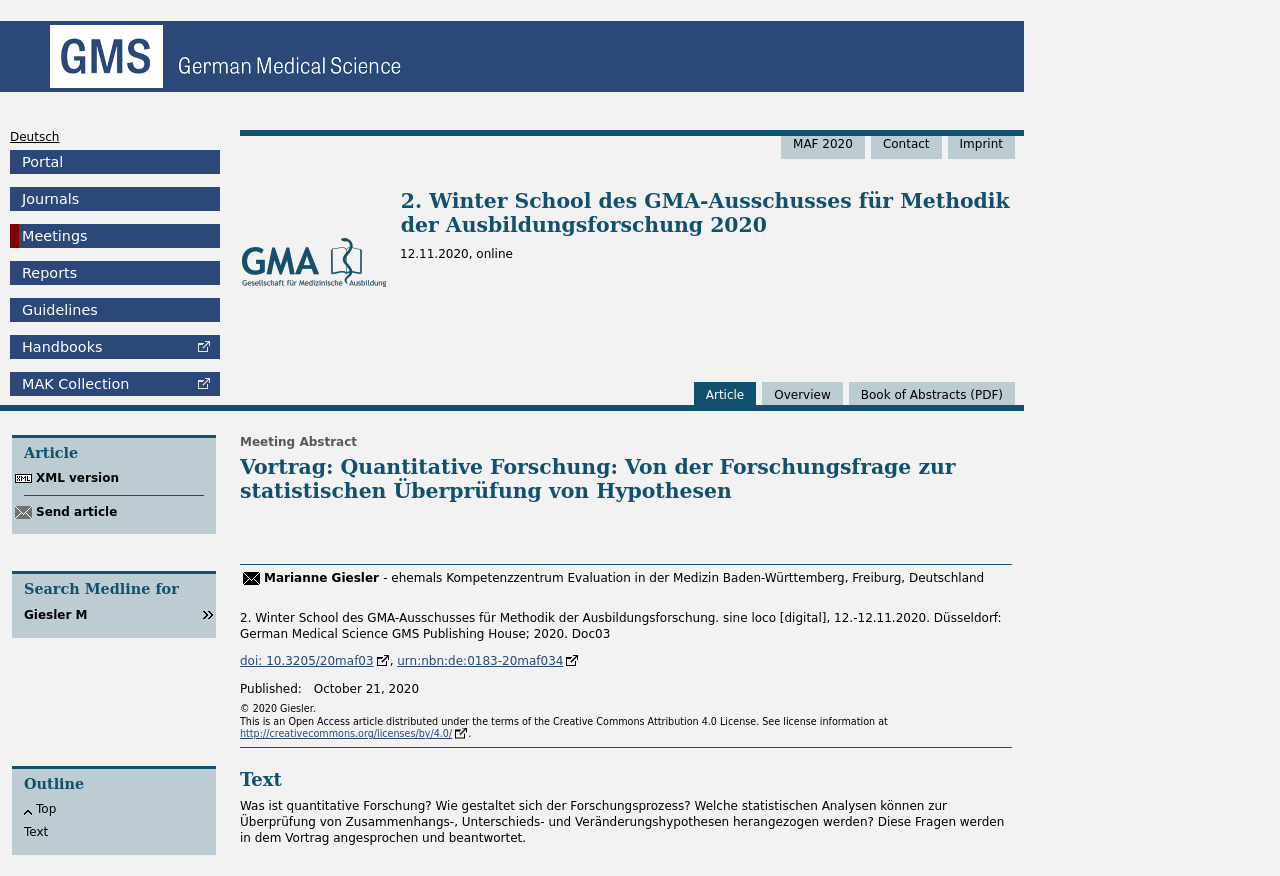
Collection (75, 384)
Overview (802, 395)
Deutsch (34, 137)
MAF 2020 (823, 144)
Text (36, 832)
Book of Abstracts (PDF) (932, 395)
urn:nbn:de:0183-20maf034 (480, 661)
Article (725, 395)
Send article (76, 512)
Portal (42, 162)
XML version (77, 478)
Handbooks (62, 347)
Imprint (981, 144)
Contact (906, 144)
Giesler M (56, 615)
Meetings (55, 236)
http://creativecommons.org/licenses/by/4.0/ (346, 733)
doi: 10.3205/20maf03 (307, 661)
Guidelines (60, 310)
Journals (50, 199)
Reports (49, 273)
